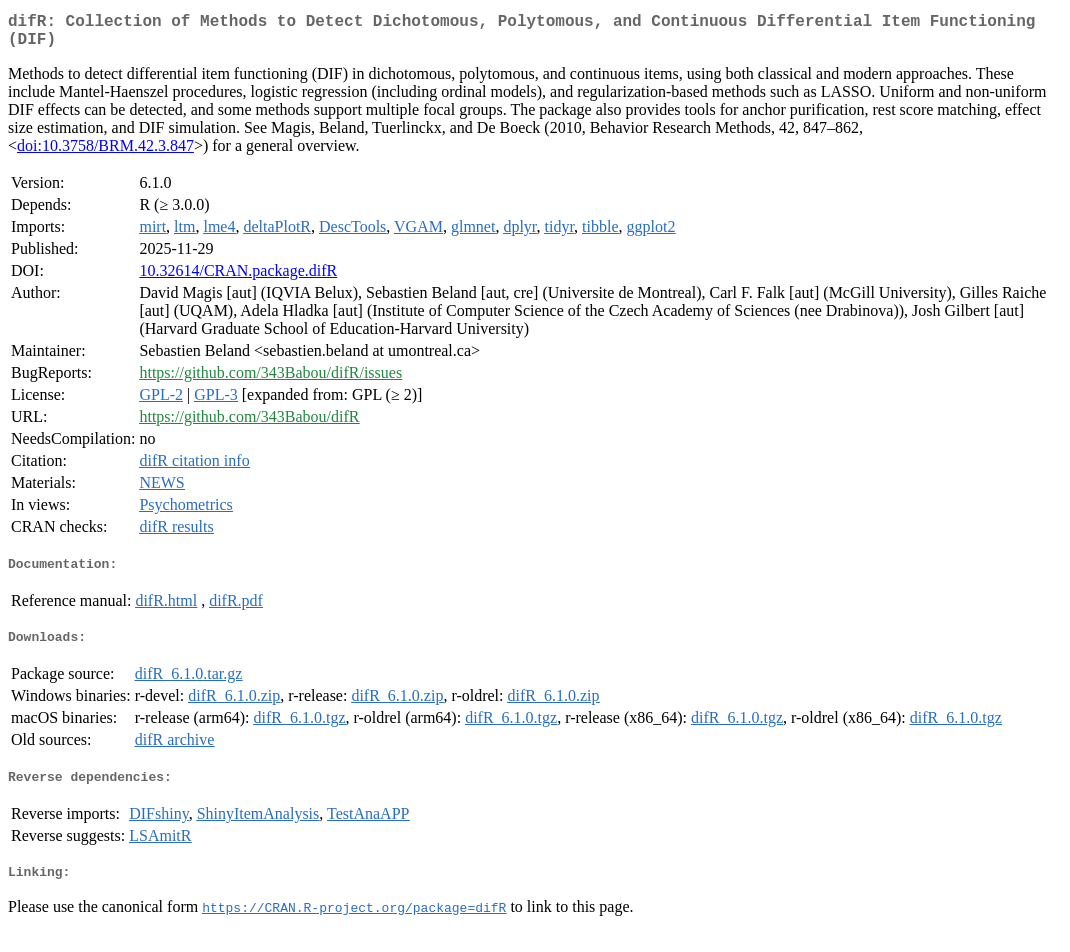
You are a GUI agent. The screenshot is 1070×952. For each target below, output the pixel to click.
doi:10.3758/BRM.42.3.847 (105, 153)
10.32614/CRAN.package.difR (238, 278)
